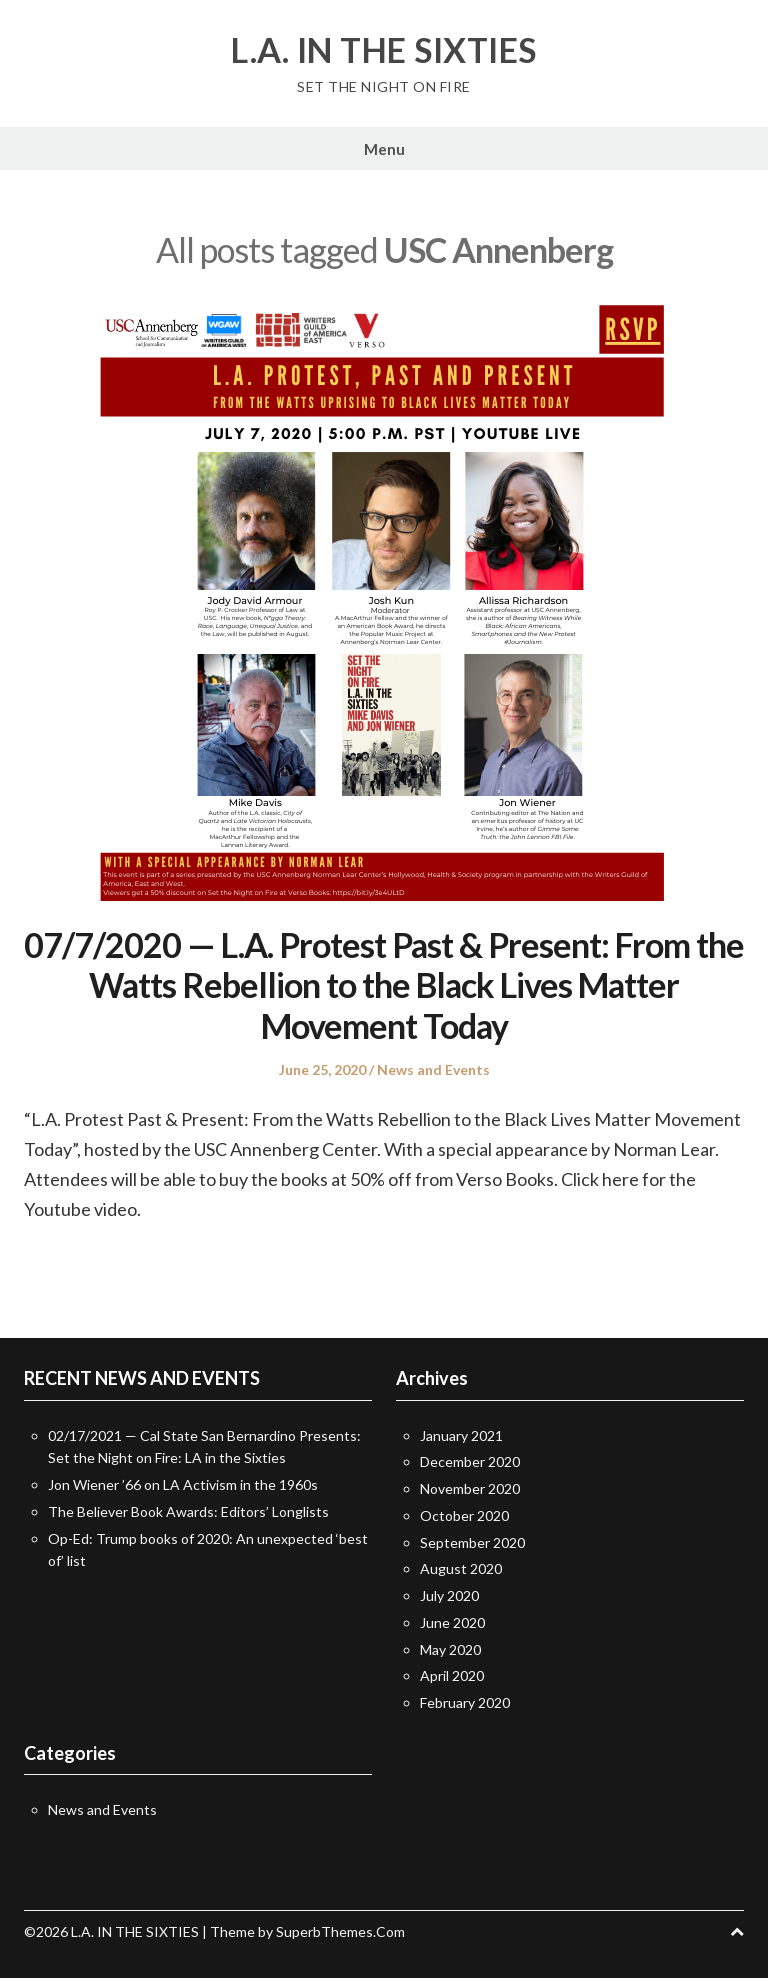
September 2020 (472, 1542)
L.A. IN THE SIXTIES (384, 50)
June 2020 (452, 1622)
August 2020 (461, 1568)
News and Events (433, 1069)
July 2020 (449, 1595)
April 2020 (452, 1675)
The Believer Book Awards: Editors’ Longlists (188, 1511)
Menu (384, 149)
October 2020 (464, 1515)
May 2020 (450, 1649)
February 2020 (465, 1702)
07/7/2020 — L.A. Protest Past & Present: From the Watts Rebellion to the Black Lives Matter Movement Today (384, 985)
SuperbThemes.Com (340, 1931)
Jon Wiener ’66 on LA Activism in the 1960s (183, 1484)
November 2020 (470, 1488)
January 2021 (461, 1435)
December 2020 (470, 1461)
